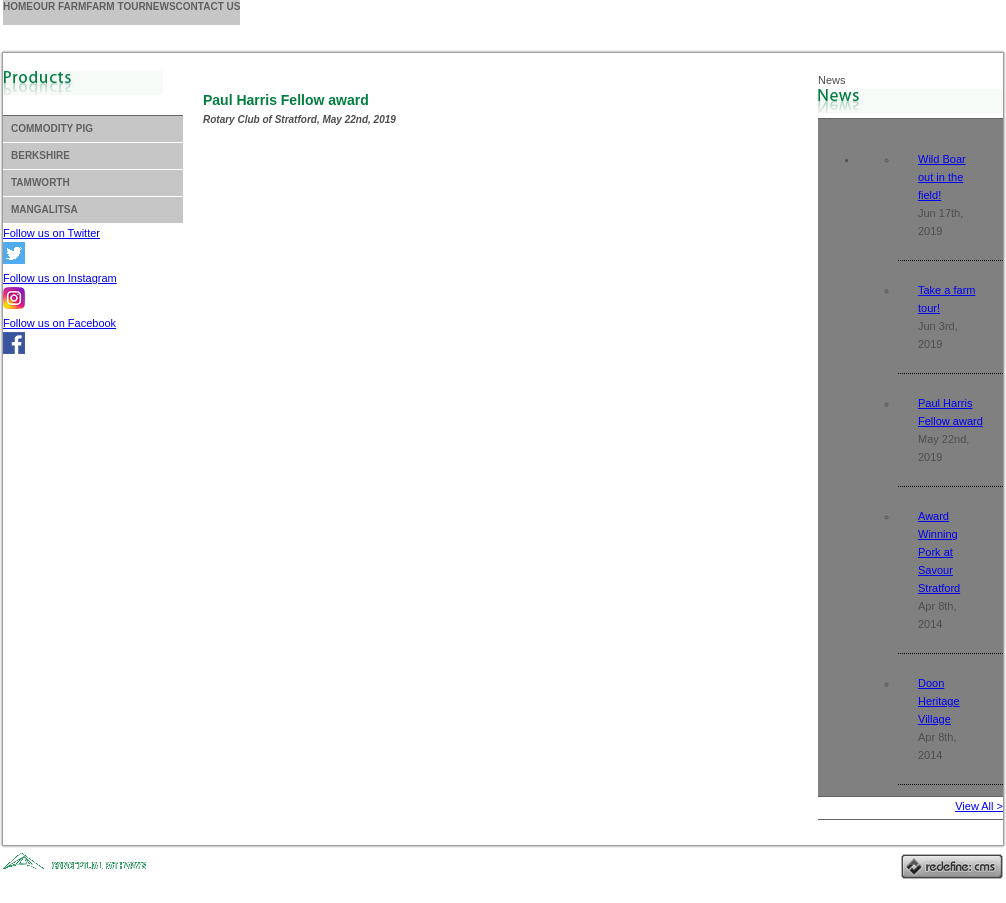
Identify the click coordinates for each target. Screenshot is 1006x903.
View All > (979, 806)
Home (18, 6)
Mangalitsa (44, 209)
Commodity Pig (52, 128)
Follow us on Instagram (60, 278)
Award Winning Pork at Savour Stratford (939, 552)
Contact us (208, 6)
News (161, 6)
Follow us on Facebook (59, 323)
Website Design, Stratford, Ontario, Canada (89, 871)
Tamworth (40, 182)
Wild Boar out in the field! (942, 177)
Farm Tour (115, 6)
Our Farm (59, 6)
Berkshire (40, 155)
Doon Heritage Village (939, 701)
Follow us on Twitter (51, 233)
